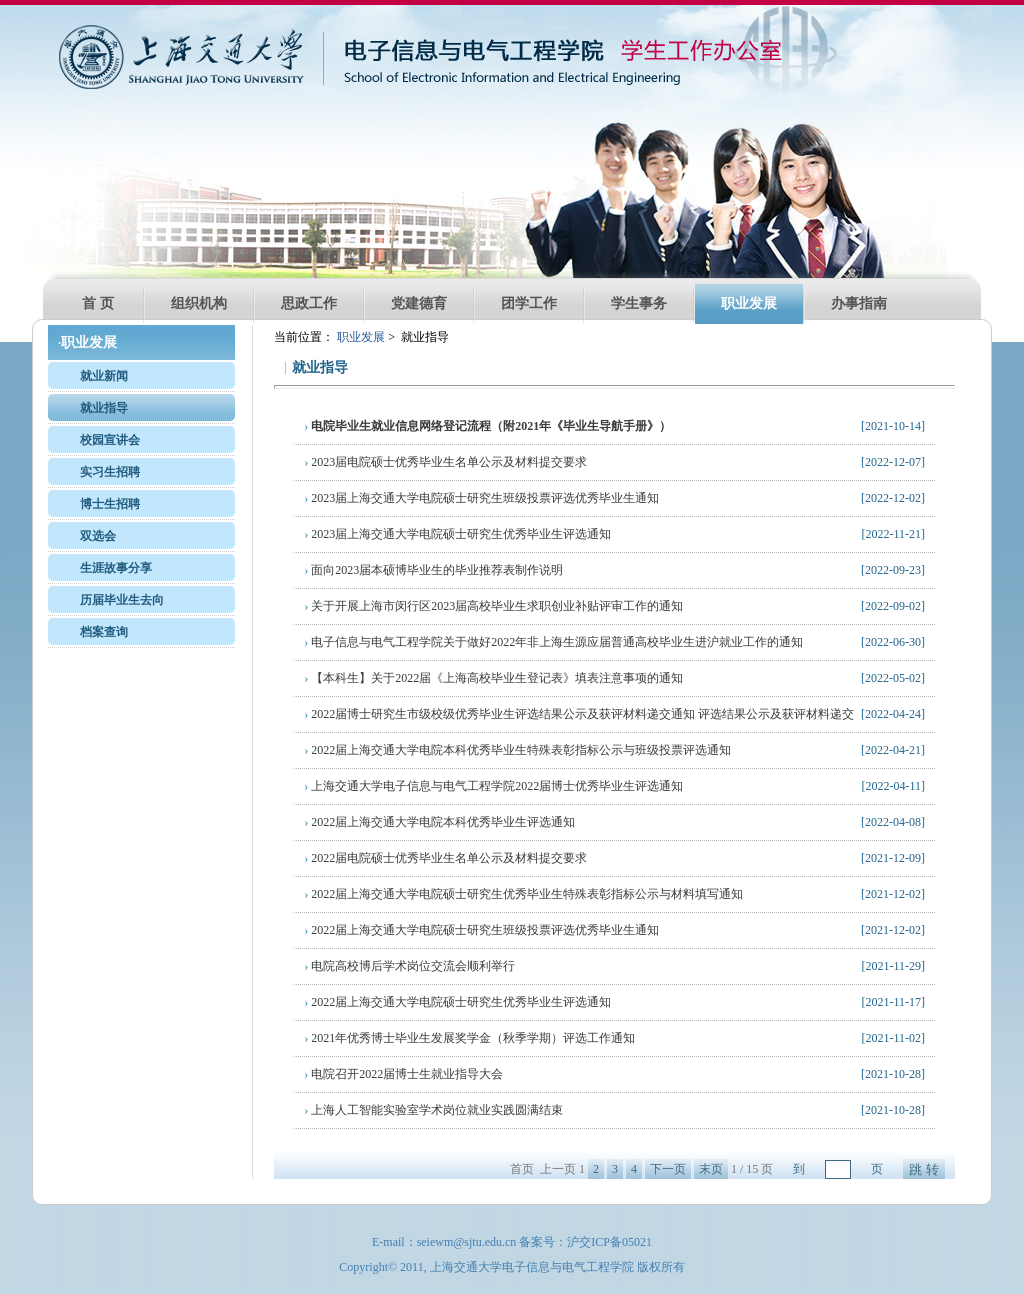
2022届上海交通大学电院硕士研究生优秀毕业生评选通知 (457, 1002)
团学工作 (529, 303)
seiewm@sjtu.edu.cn (467, 1242)
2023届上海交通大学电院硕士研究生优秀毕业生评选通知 (457, 534)
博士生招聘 (110, 504)
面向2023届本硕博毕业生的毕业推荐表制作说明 (433, 570)
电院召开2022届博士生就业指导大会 (403, 1074)
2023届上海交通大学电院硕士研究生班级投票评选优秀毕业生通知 (481, 498)
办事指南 (859, 303)
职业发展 (749, 303)
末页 (711, 1169)
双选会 (98, 536)
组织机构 (199, 303)
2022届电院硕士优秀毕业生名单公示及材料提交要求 (445, 858)
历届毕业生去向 (122, 600)
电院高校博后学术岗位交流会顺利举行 (409, 966)
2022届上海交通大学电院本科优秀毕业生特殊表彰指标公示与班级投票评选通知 (517, 750)
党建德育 (419, 303)
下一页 (668, 1169)
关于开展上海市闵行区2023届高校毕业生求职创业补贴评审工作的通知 (493, 606)
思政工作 (309, 303)
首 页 (98, 303)
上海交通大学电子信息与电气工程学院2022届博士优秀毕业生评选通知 (493, 786)
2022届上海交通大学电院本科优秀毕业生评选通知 (439, 822)
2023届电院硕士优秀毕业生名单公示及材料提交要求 (445, 462)
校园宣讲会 (110, 440)
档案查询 (104, 632)
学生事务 (639, 303)
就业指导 (104, 408)
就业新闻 (104, 376)
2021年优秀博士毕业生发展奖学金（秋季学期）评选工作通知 (469, 1038)
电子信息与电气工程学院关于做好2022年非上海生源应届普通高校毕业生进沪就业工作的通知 (553, 642)
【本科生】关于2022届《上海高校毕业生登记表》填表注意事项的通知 (493, 678)
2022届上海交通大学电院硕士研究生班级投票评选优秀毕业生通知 (481, 930)
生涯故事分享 (116, 568)
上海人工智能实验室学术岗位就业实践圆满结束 (433, 1110)
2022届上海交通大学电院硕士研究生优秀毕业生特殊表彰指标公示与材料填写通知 (523, 894)
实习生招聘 (110, 472)
